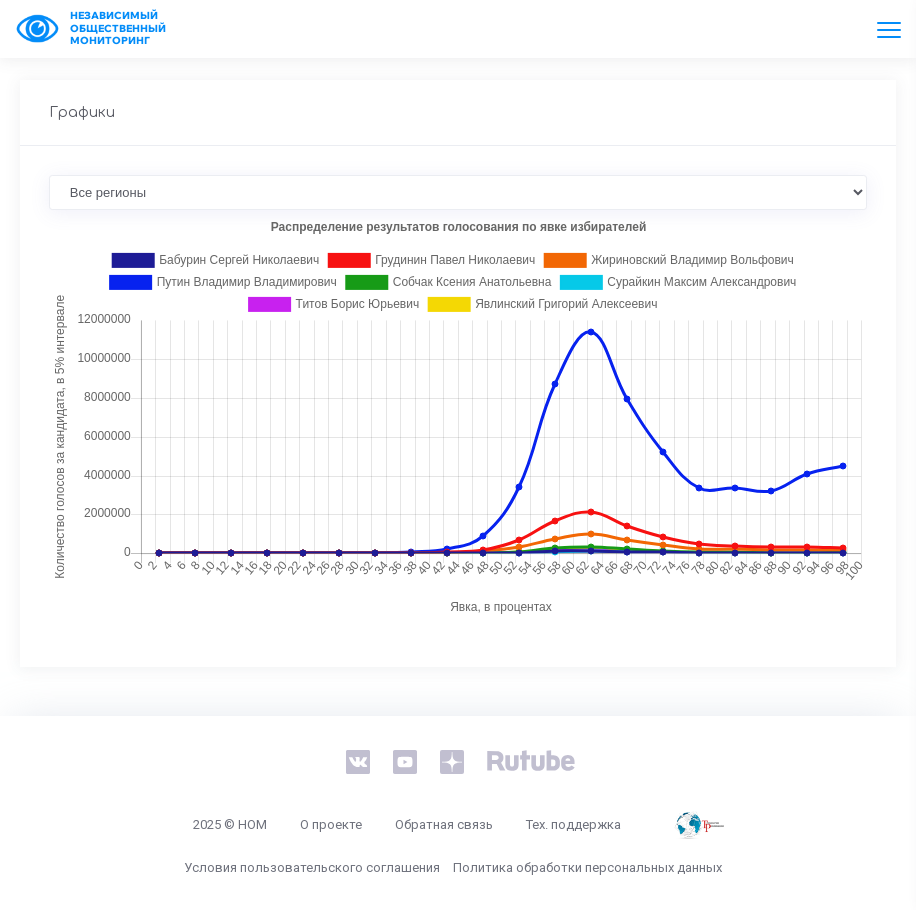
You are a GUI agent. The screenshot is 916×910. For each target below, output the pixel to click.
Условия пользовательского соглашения (312, 867)
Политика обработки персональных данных (587, 867)
